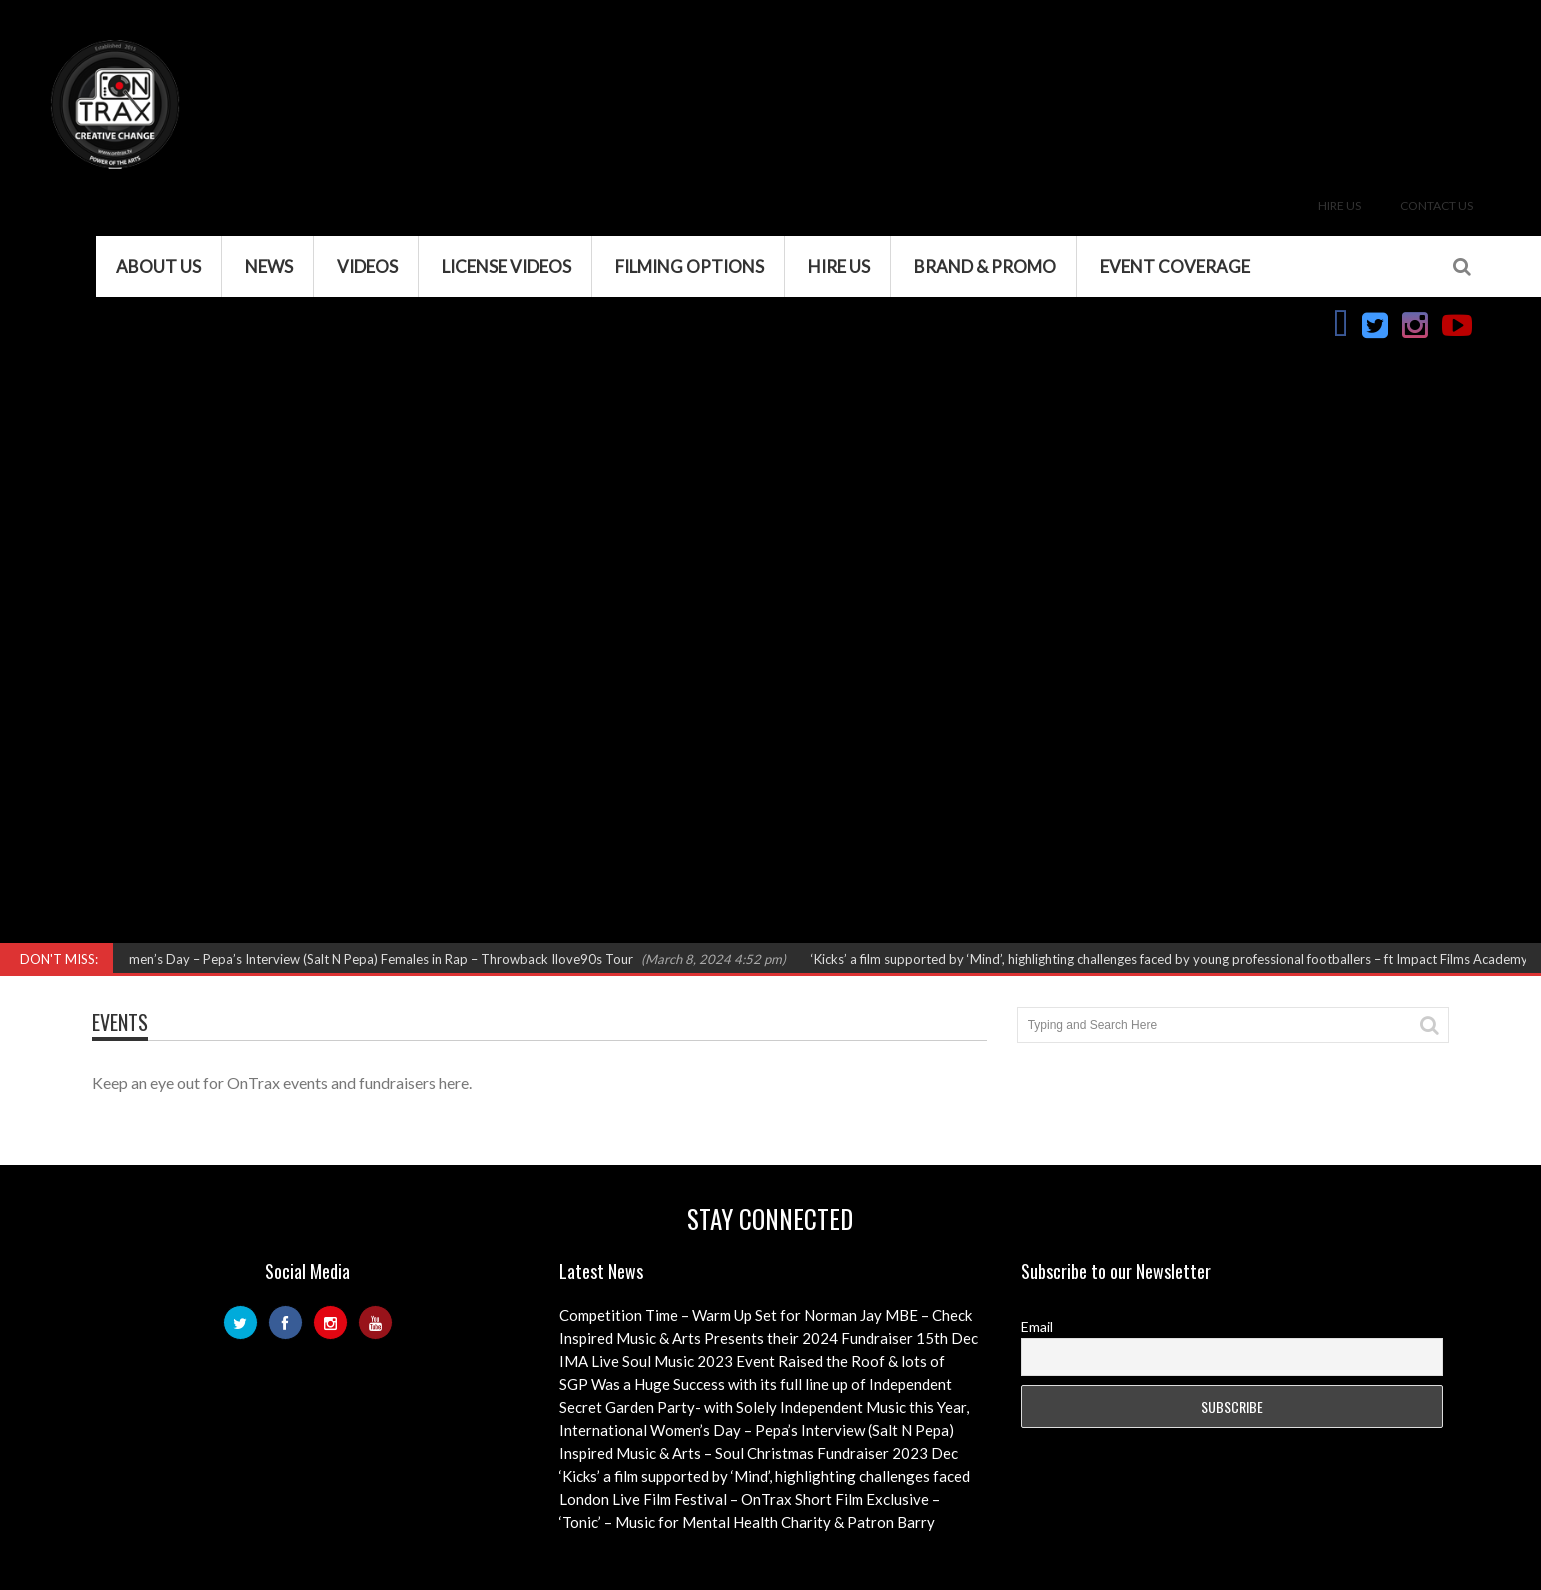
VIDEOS (367, 266)
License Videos (506, 266)
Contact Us (1436, 205)
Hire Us (1339, 205)
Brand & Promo (985, 266)
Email (1037, 1326)
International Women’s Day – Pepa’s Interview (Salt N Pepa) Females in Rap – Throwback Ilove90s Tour (342, 959)
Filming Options (689, 266)
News (269, 266)
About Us (158, 266)
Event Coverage (1175, 266)
